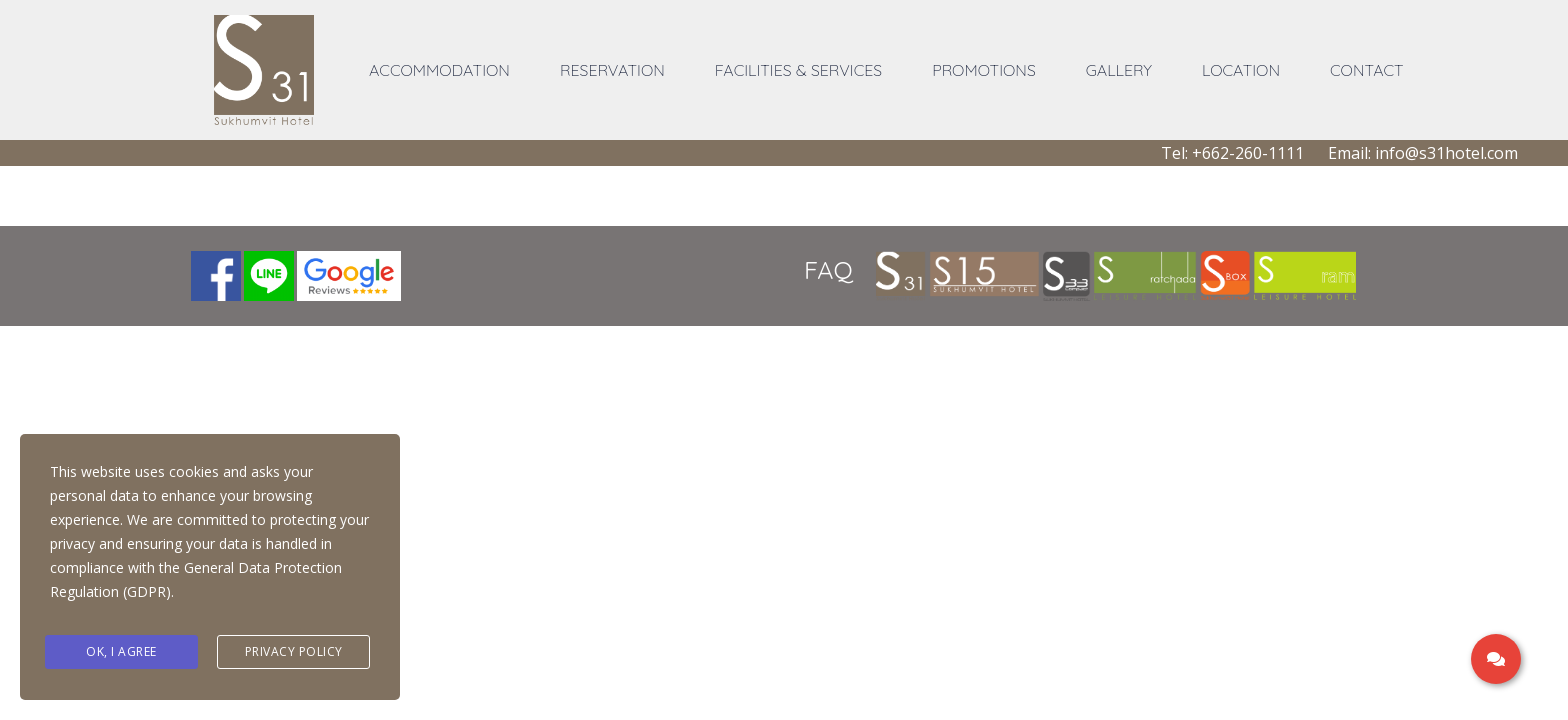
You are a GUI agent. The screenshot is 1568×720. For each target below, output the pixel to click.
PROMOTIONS (984, 70)
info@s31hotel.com (1446, 153)
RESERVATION (612, 70)
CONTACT (1367, 70)
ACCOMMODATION (439, 70)
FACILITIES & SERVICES (798, 70)
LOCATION (1241, 70)
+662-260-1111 (1248, 153)
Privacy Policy (294, 652)
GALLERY (1119, 70)
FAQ (828, 269)
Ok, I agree (121, 652)
